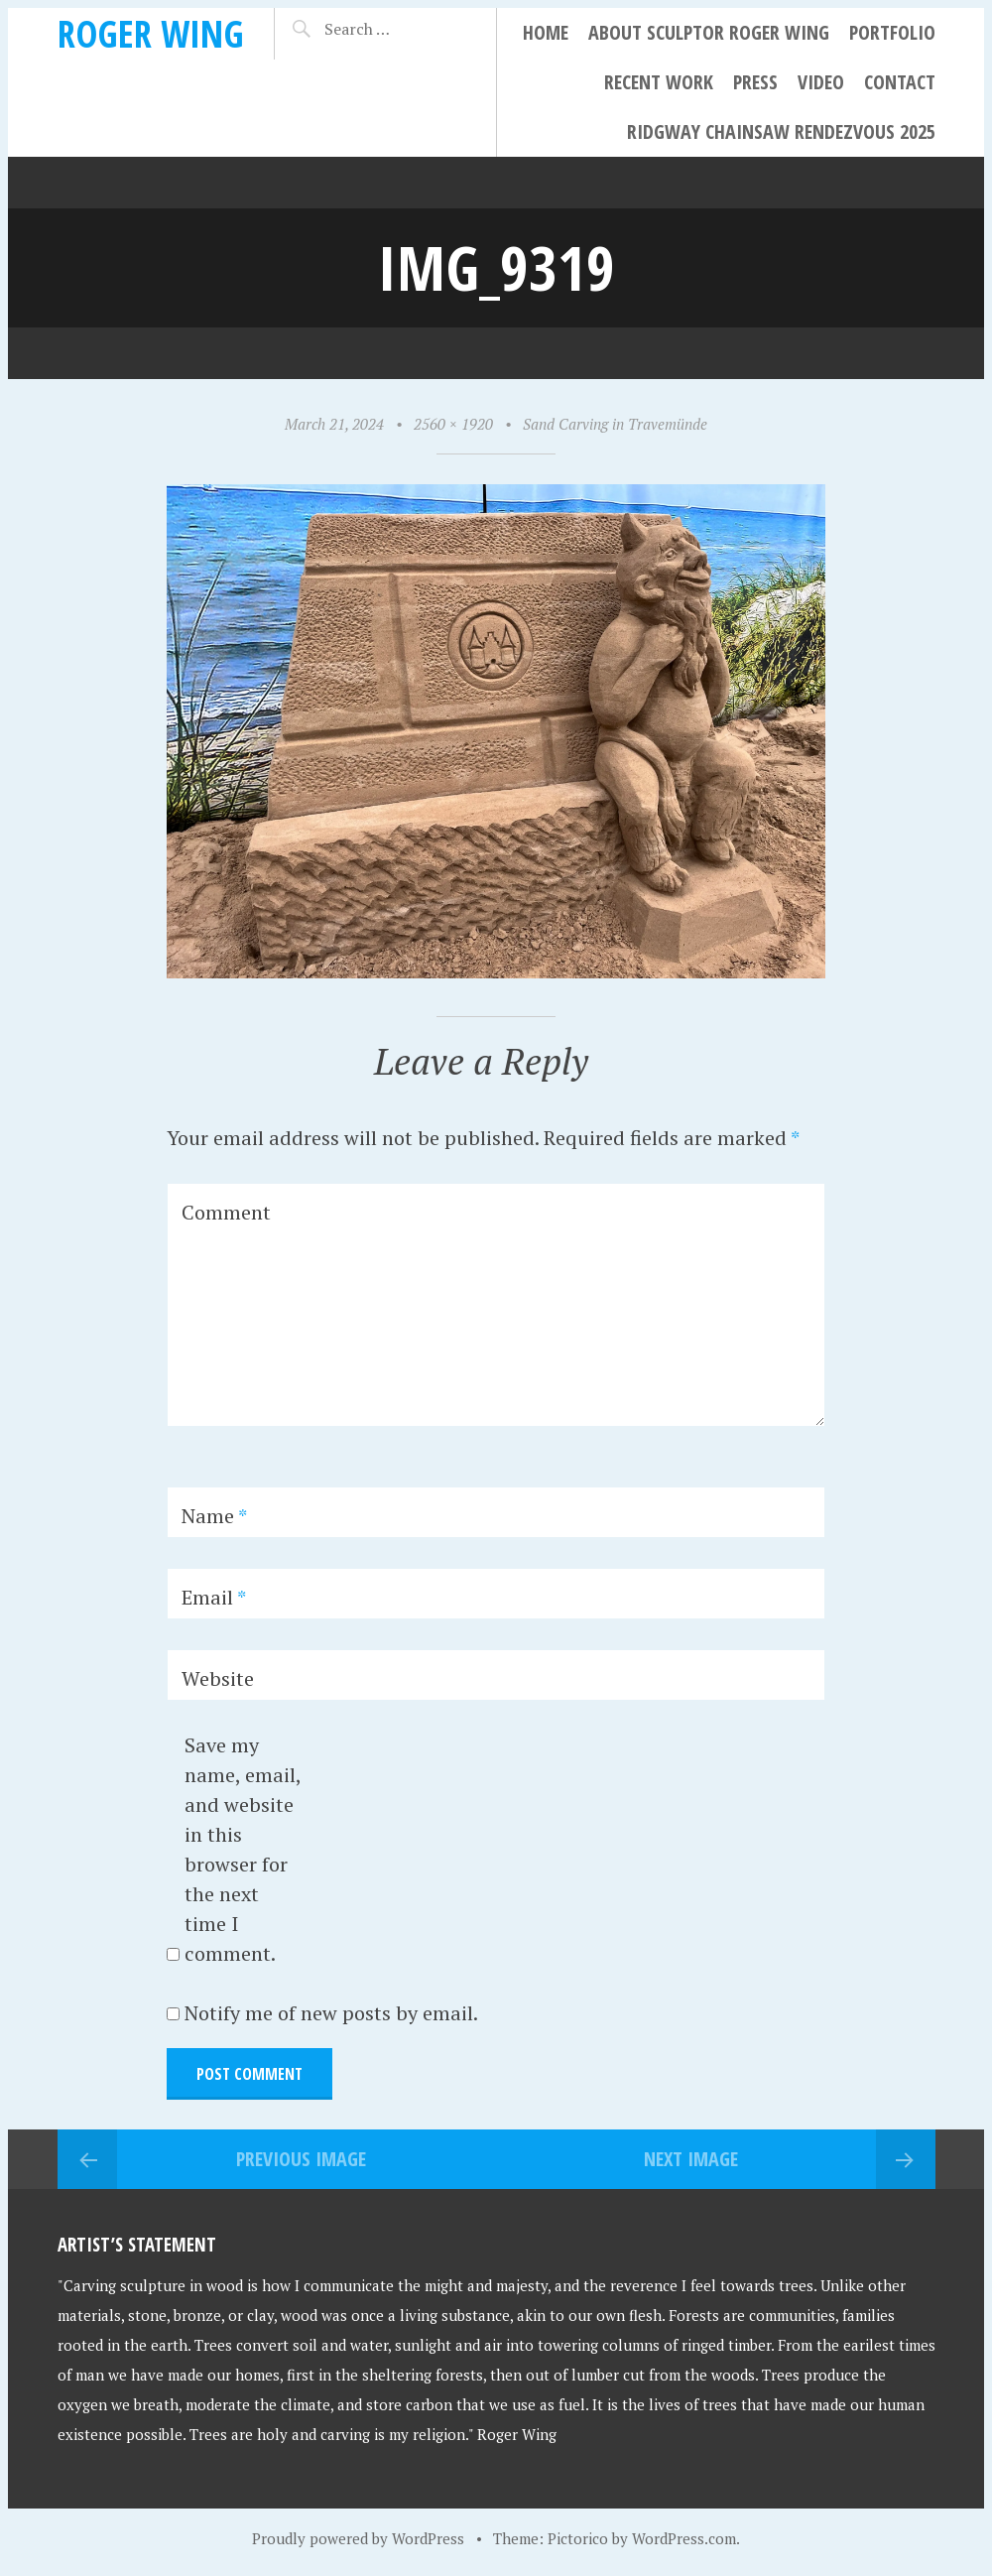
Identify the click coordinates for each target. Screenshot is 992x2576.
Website (218, 1678)
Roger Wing (151, 33)
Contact (899, 81)
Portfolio (892, 32)
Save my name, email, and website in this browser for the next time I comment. (243, 1849)
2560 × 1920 (453, 424)
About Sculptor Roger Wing (708, 32)
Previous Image (301, 2158)
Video (821, 81)
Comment (226, 1212)
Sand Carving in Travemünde (615, 424)
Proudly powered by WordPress (358, 2538)
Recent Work (658, 81)
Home (545, 32)
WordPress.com (684, 2538)
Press (755, 81)
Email (214, 1597)
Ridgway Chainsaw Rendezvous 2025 (781, 131)
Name (214, 1515)
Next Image (691, 2158)
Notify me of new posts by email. (331, 2012)
